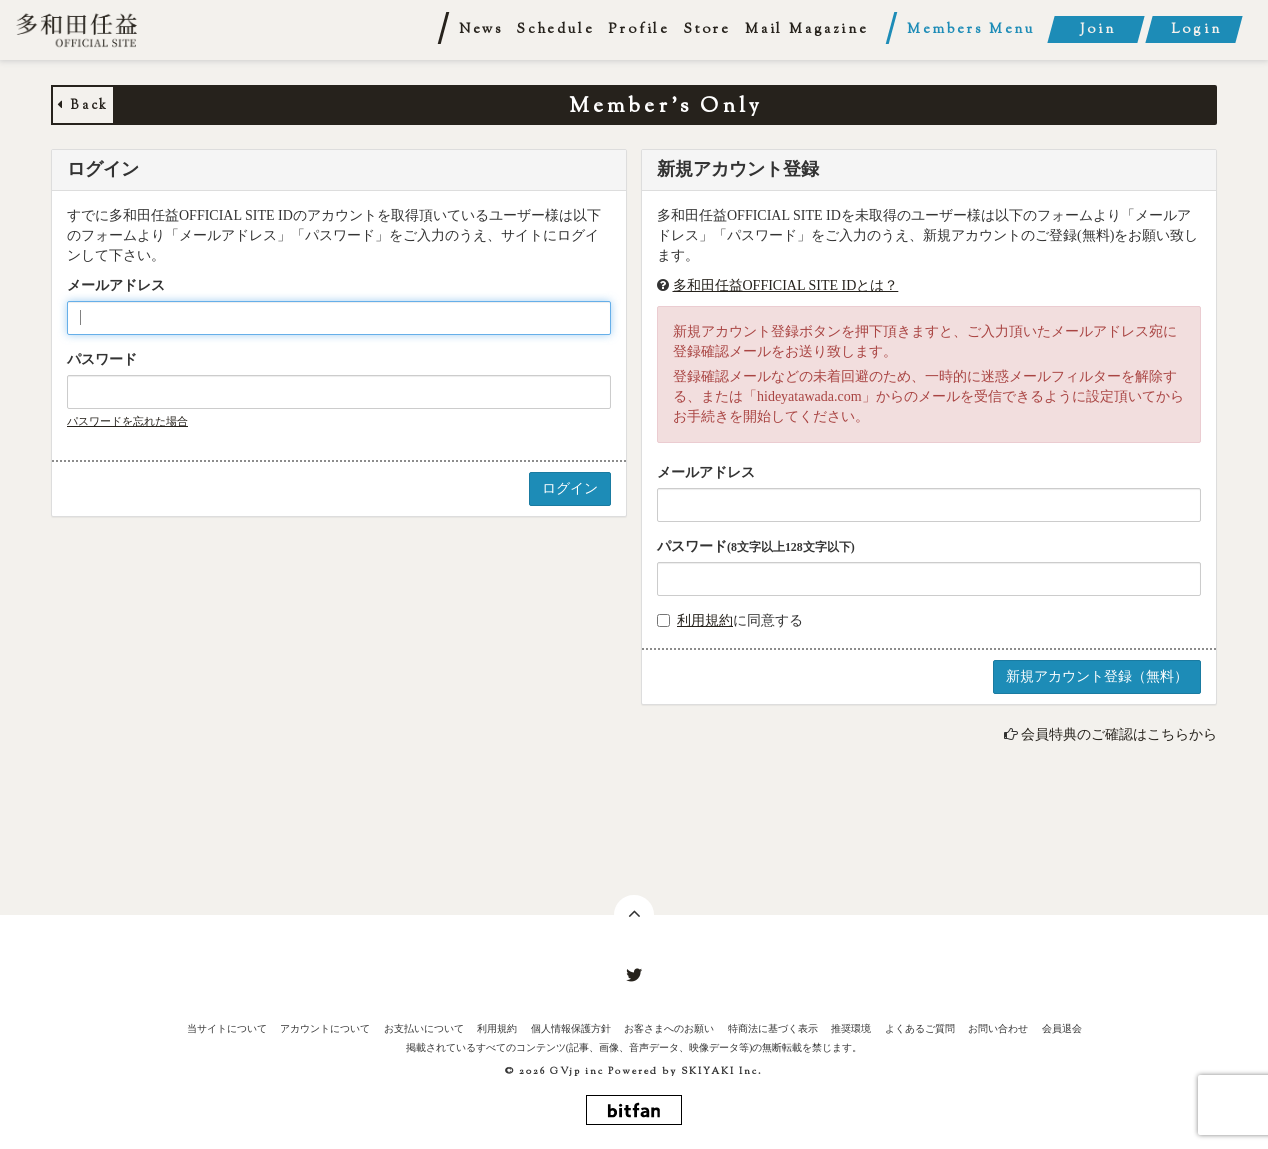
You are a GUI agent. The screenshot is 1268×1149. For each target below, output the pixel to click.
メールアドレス (116, 285)
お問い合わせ (998, 1028)
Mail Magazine (806, 30)
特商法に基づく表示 (773, 1028)
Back (83, 106)
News (481, 30)
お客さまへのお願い (669, 1028)
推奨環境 (851, 1028)
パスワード (102, 359)
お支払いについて (424, 1028)
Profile (639, 30)
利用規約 (705, 620)
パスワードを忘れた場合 (127, 421)
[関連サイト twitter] (634, 976)
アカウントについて (325, 1028)
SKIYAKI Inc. (722, 1071)
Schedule (555, 30)
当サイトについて (227, 1028)
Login (1196, 30)
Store (707, 30)
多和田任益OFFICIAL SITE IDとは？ (786, 285)
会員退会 (1062, 1028)
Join (1097, 30)
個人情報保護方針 (571, 1028)
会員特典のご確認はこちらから (1119, 734)
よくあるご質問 (920, 1028)
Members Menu (971, 30)
